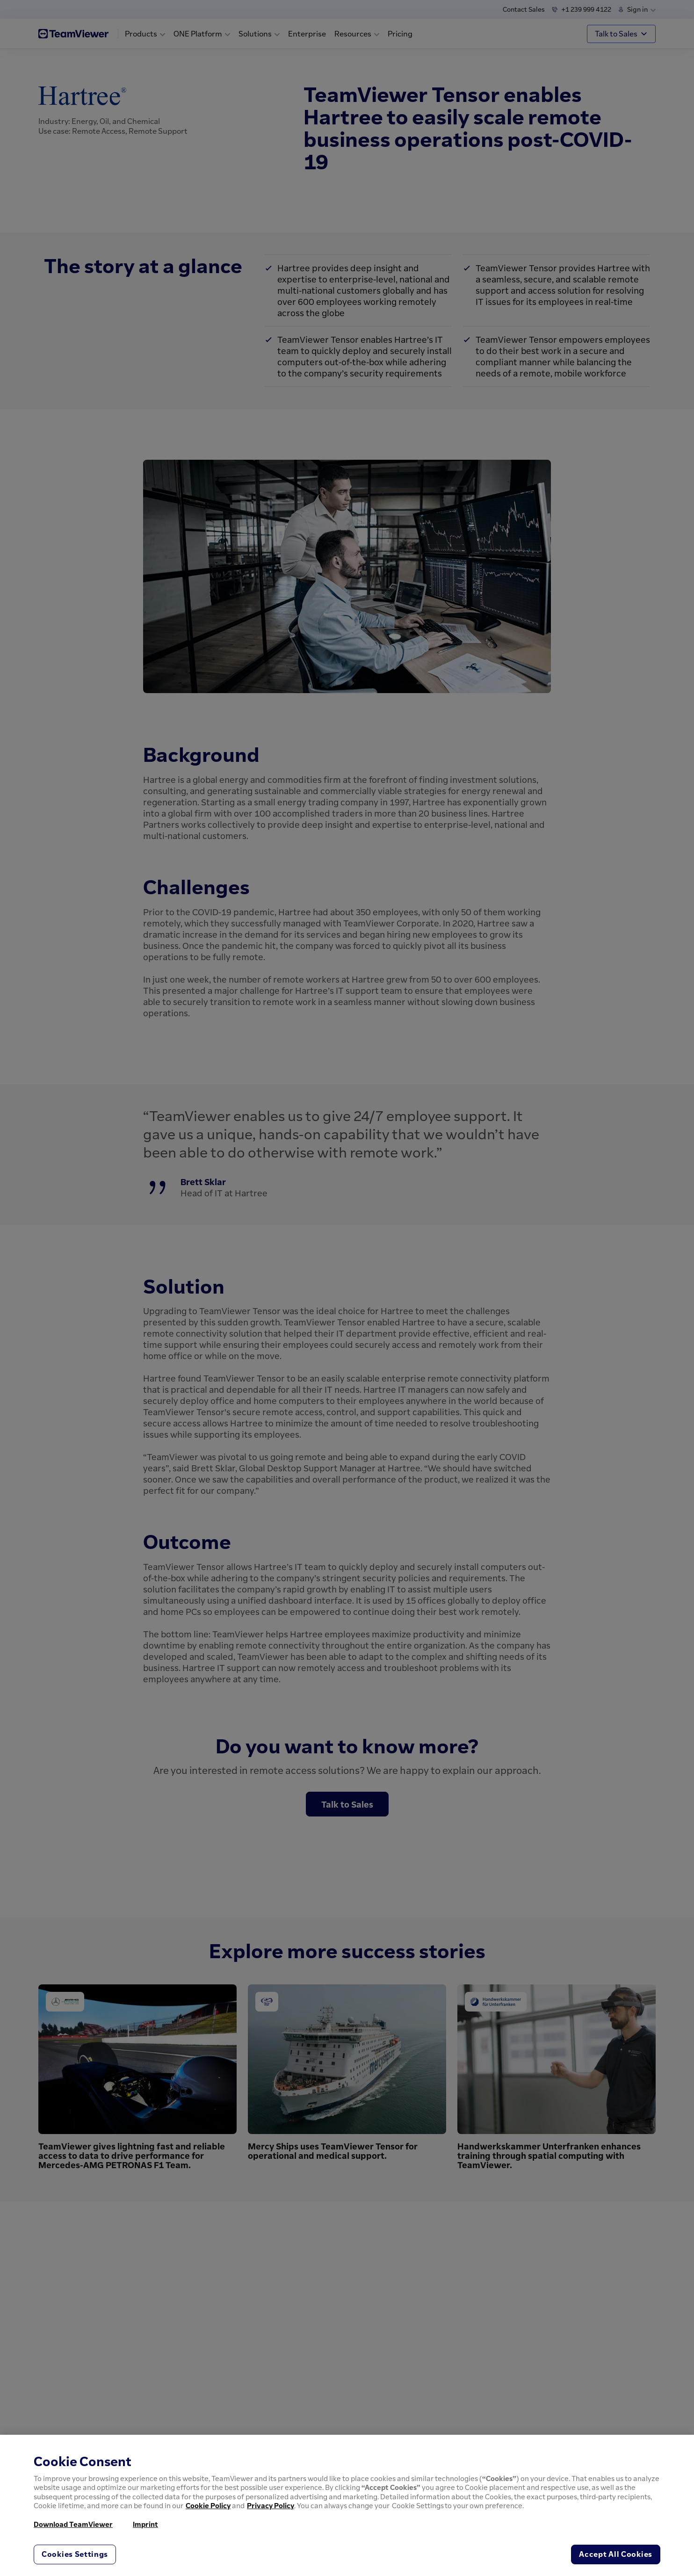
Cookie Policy (208, 2505)
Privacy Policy (270, 2505)
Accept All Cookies (615, 2554)
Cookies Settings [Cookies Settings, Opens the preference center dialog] (75, 2554)
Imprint (145, 2524)
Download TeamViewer (73, 2524)
